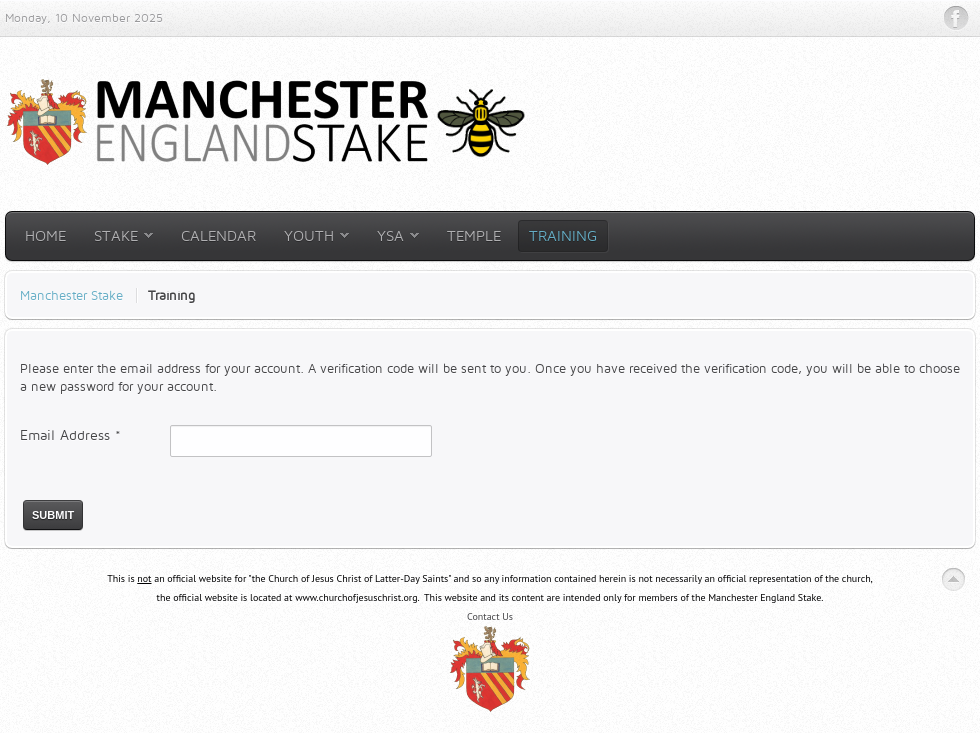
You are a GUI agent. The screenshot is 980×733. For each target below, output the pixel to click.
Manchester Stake (71, 295)
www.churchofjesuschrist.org (356, 597)
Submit (53, 515)
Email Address (70, 434)
